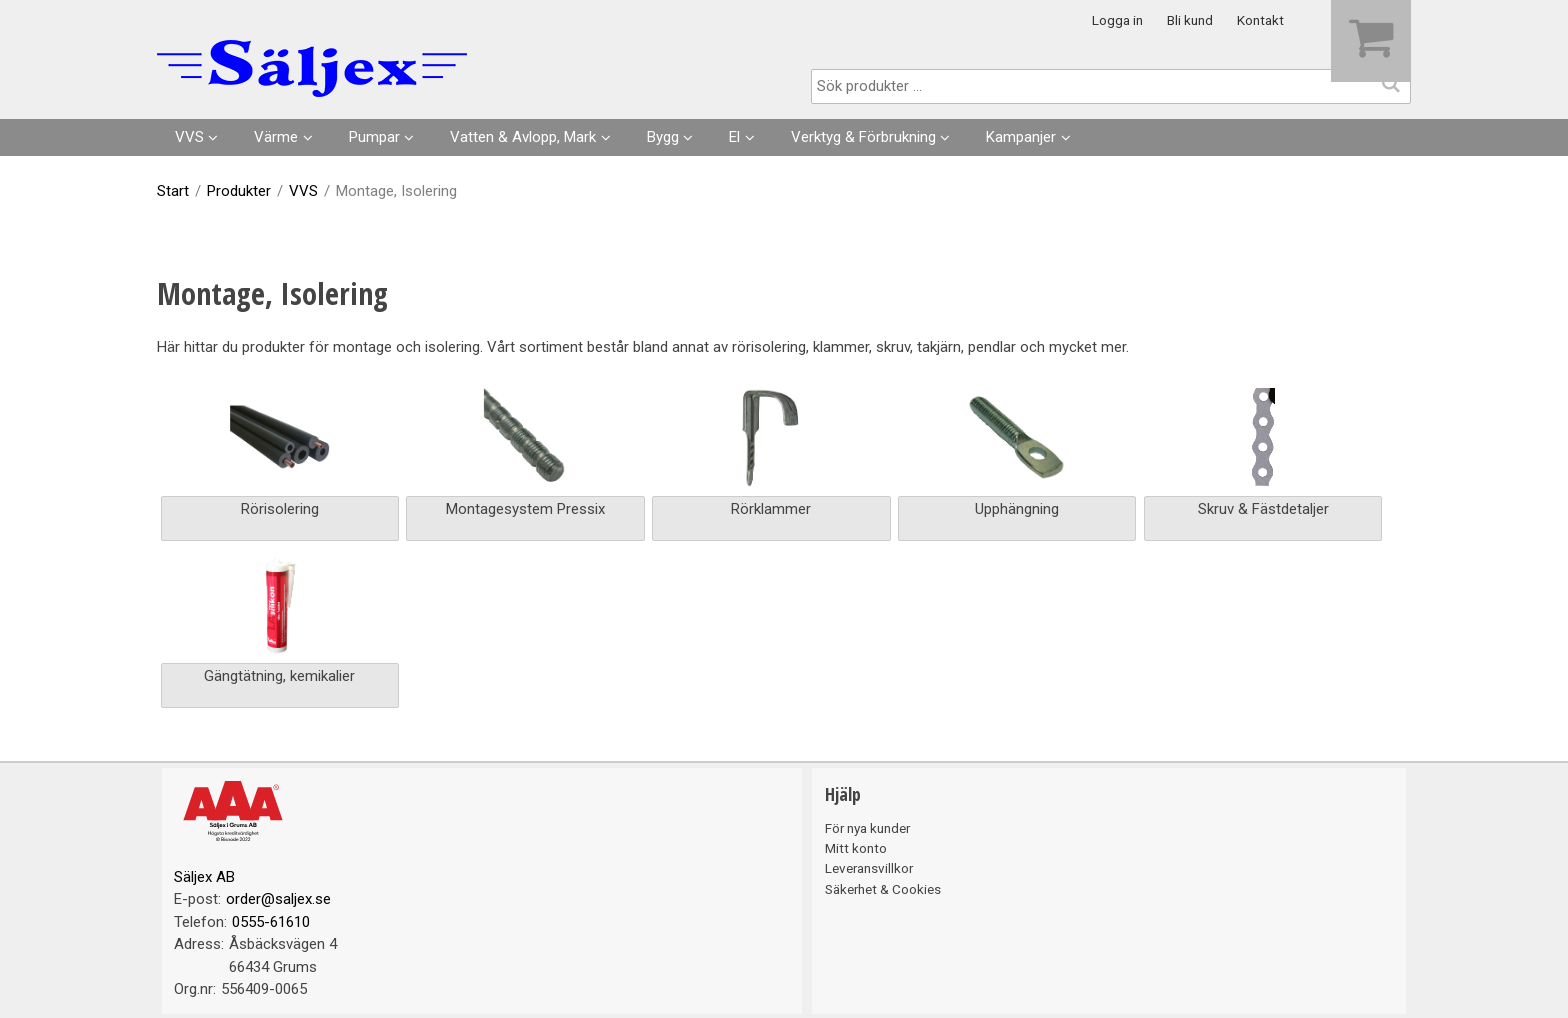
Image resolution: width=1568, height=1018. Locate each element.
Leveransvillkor (869, 868)
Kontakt (1260, 20)
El (734, 137)
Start (173, 191)
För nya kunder (867, 828)
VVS (189, 137)
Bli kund (1190, 20)
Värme (276, 137)
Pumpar (374, 137)
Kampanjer (1021, 137)
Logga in (1117, 20)
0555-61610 (271, 922)
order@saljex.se (278, 899)
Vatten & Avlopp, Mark (523, 137)
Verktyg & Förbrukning (863, 137)
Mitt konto (856, 848)
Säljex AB (204, 877)
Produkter (239, 191)
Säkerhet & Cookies (883, 889)
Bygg (663, 137)
